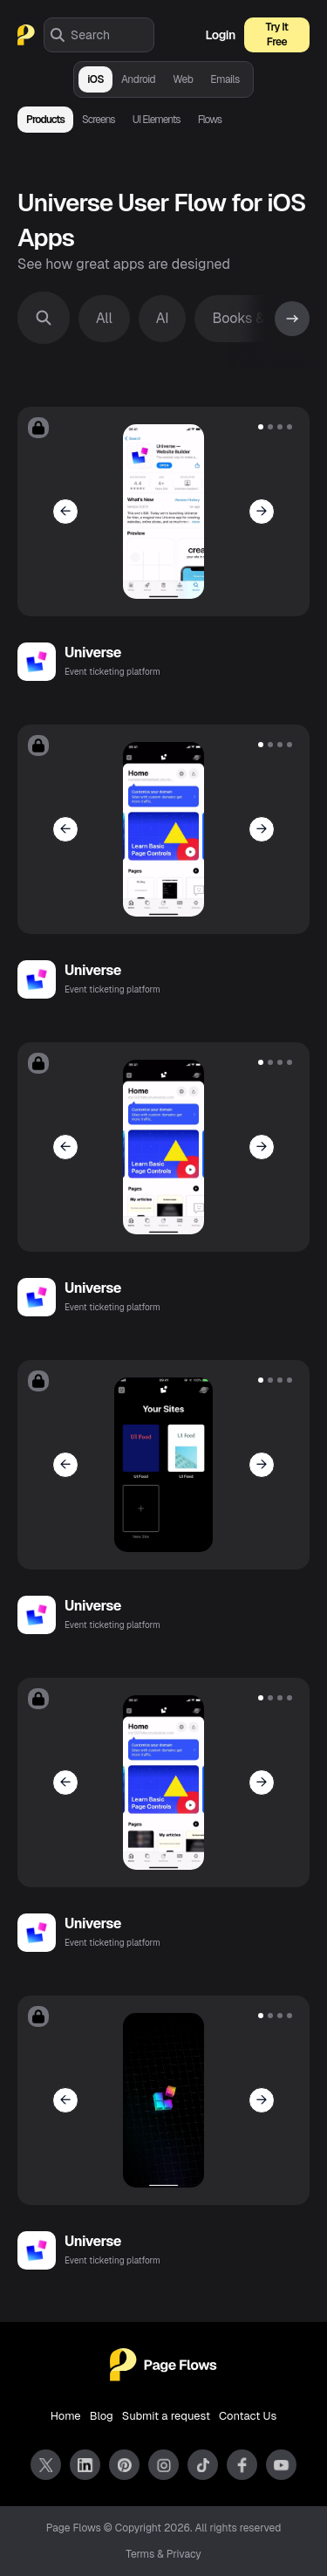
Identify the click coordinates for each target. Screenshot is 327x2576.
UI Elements (157, 120)
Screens (98, 120)
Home (66, 2415)
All (104, 318)
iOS (95, 79)
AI (162, 318)
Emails (224, 79)
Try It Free (277, 34)
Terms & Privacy (163, 2554)
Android (138, 79)
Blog (101, 2415)
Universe (93, 652)
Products (45, 120)
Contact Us (247, 2415)
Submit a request (166, 2415)
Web (183, 79)
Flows (209, 120)
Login (220, 35)
